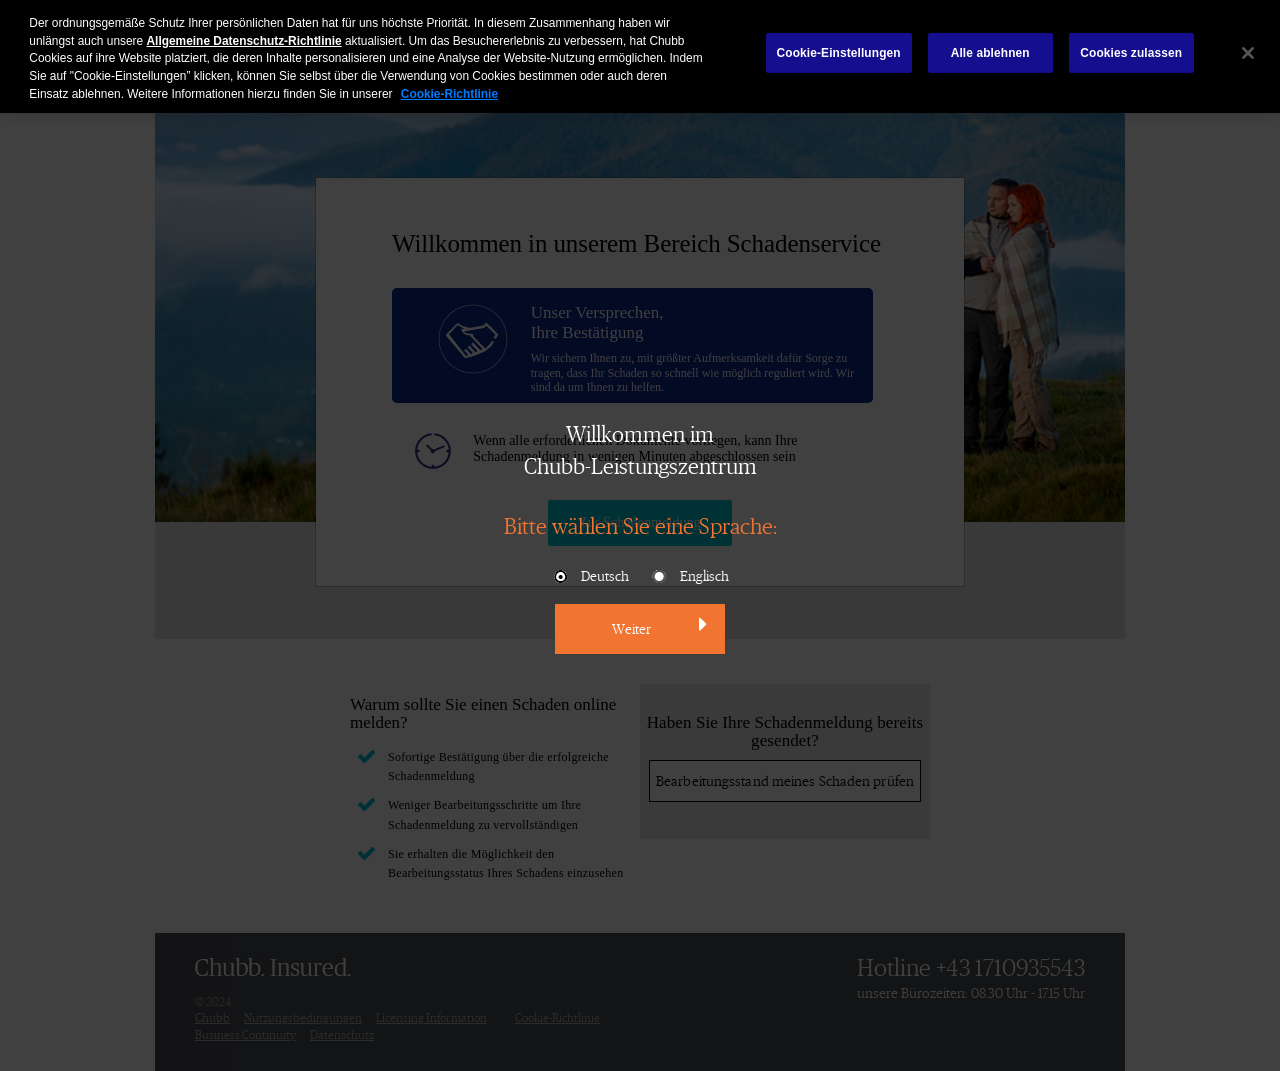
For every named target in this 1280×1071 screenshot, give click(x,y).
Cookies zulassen (1131, 47)
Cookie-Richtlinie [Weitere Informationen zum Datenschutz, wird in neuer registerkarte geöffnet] (449, 89)
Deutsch (590, 577)
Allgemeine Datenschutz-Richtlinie (244, 35)
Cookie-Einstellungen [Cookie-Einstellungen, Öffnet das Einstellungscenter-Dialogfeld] (839, 47)
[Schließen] (1248, 47)
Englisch (689, 577)
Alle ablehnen (990, 47)
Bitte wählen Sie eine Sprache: (640, 525)
